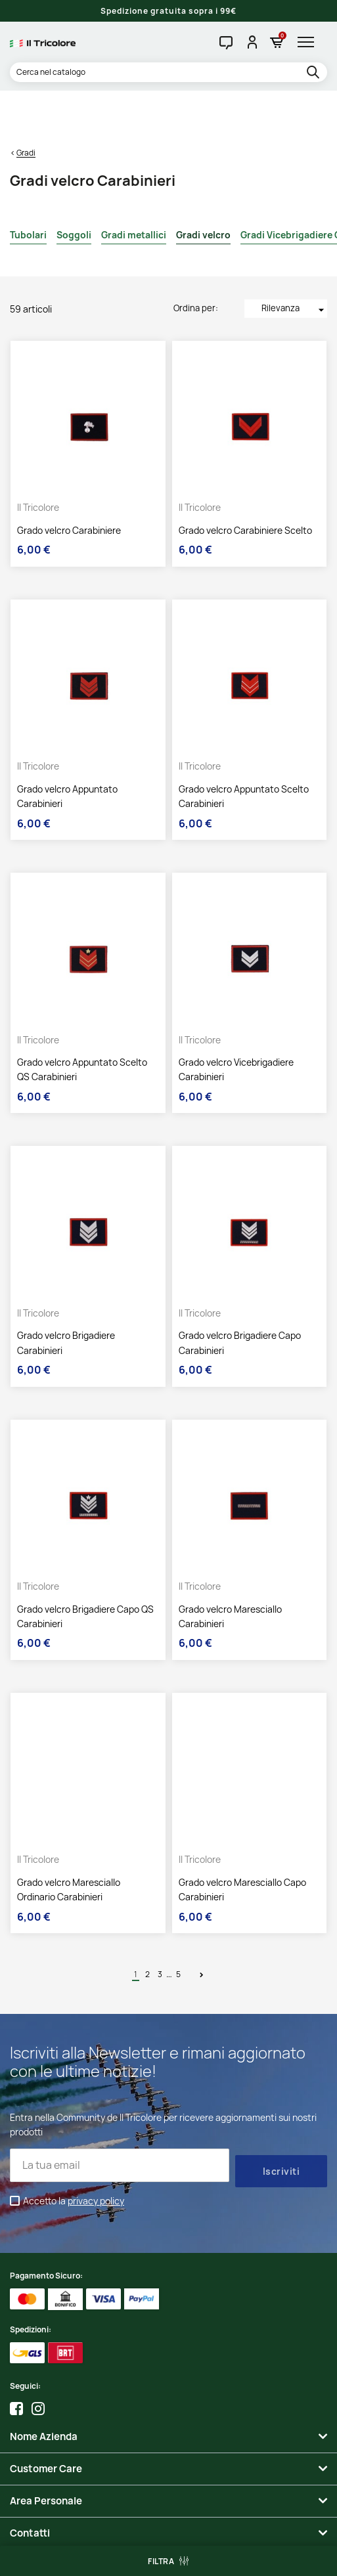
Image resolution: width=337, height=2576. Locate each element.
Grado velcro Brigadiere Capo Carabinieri (240, 1292)
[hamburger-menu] (309, 42)
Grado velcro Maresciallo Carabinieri (230, 1565)
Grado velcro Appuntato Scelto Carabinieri (244, 745)
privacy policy (96, 2150)
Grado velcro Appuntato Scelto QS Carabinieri (82, 1018)
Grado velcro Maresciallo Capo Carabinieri (242, 1838)
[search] (315, 73)
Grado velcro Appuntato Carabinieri (67, 745)
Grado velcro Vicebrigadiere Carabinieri (236, 1018)
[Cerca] (168, 72)
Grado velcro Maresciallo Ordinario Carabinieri (68, 1838)
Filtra (161, 2561)
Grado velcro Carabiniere (69, 479)
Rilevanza (294, 259)
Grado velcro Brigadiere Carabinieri (66, 1292)
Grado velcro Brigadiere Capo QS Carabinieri (85, 1565)
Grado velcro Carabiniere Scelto (245, 479)
